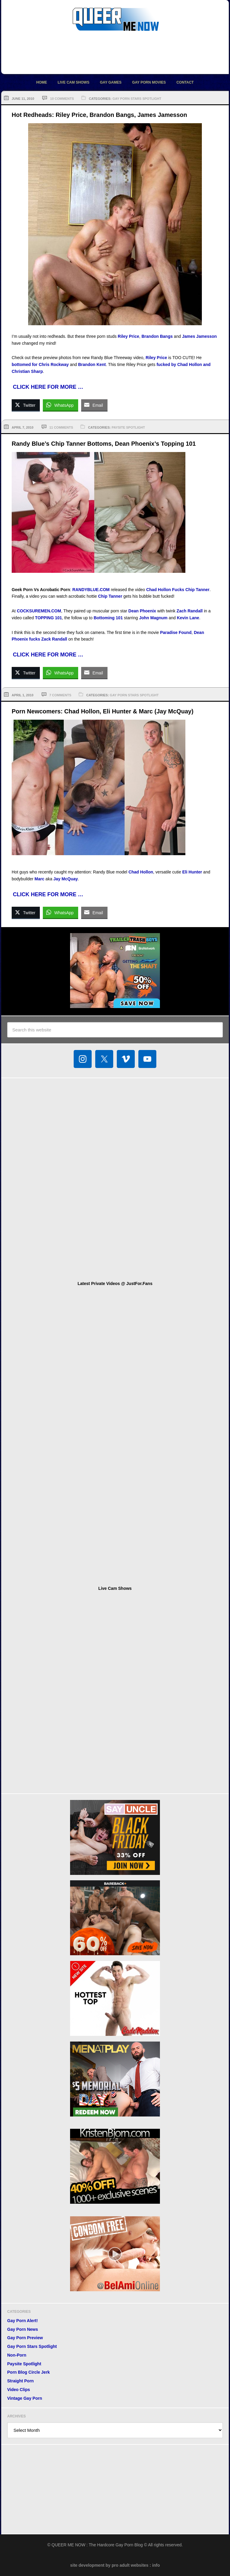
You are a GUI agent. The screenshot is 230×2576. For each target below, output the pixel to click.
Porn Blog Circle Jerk (28, 2372)
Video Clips (18, 2389)
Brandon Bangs (157, 336)
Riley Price (128, 336)
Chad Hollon (140, 872)
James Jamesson (199, 336)
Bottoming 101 (108, 617)
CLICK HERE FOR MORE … (48, 387)
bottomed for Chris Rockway (40, 364)
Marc (39, 878)
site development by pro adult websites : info (115, 2565)
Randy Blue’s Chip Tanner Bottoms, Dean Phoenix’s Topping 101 (104, 443)
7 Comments (60, 695)
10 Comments (62, 98)
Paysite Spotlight (128, 427)
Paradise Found (175, 632)
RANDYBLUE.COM (91, 589)
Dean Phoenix (142, 610)
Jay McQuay (65, 878)
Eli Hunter (192, 872)
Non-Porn (16, 2355)
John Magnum (153, 617)
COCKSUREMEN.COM (39, 610)
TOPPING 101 (48, 617)
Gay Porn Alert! (22, 2320)
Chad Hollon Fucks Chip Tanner (177, 589)
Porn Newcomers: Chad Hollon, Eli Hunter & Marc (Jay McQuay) (102, 711)
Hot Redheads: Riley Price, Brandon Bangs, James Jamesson (99, 115)
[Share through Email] (94, 405)
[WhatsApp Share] (60, 405)
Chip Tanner (110, 596)
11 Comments (61, 427)
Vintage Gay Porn (24, 2398)
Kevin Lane (188, 617)
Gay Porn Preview (25, 2337)
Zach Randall (190, 610)
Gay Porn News (22, 2329)
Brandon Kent (92, 364)
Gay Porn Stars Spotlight (136, 98)
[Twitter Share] (26, 405)
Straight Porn (20, 2380)
